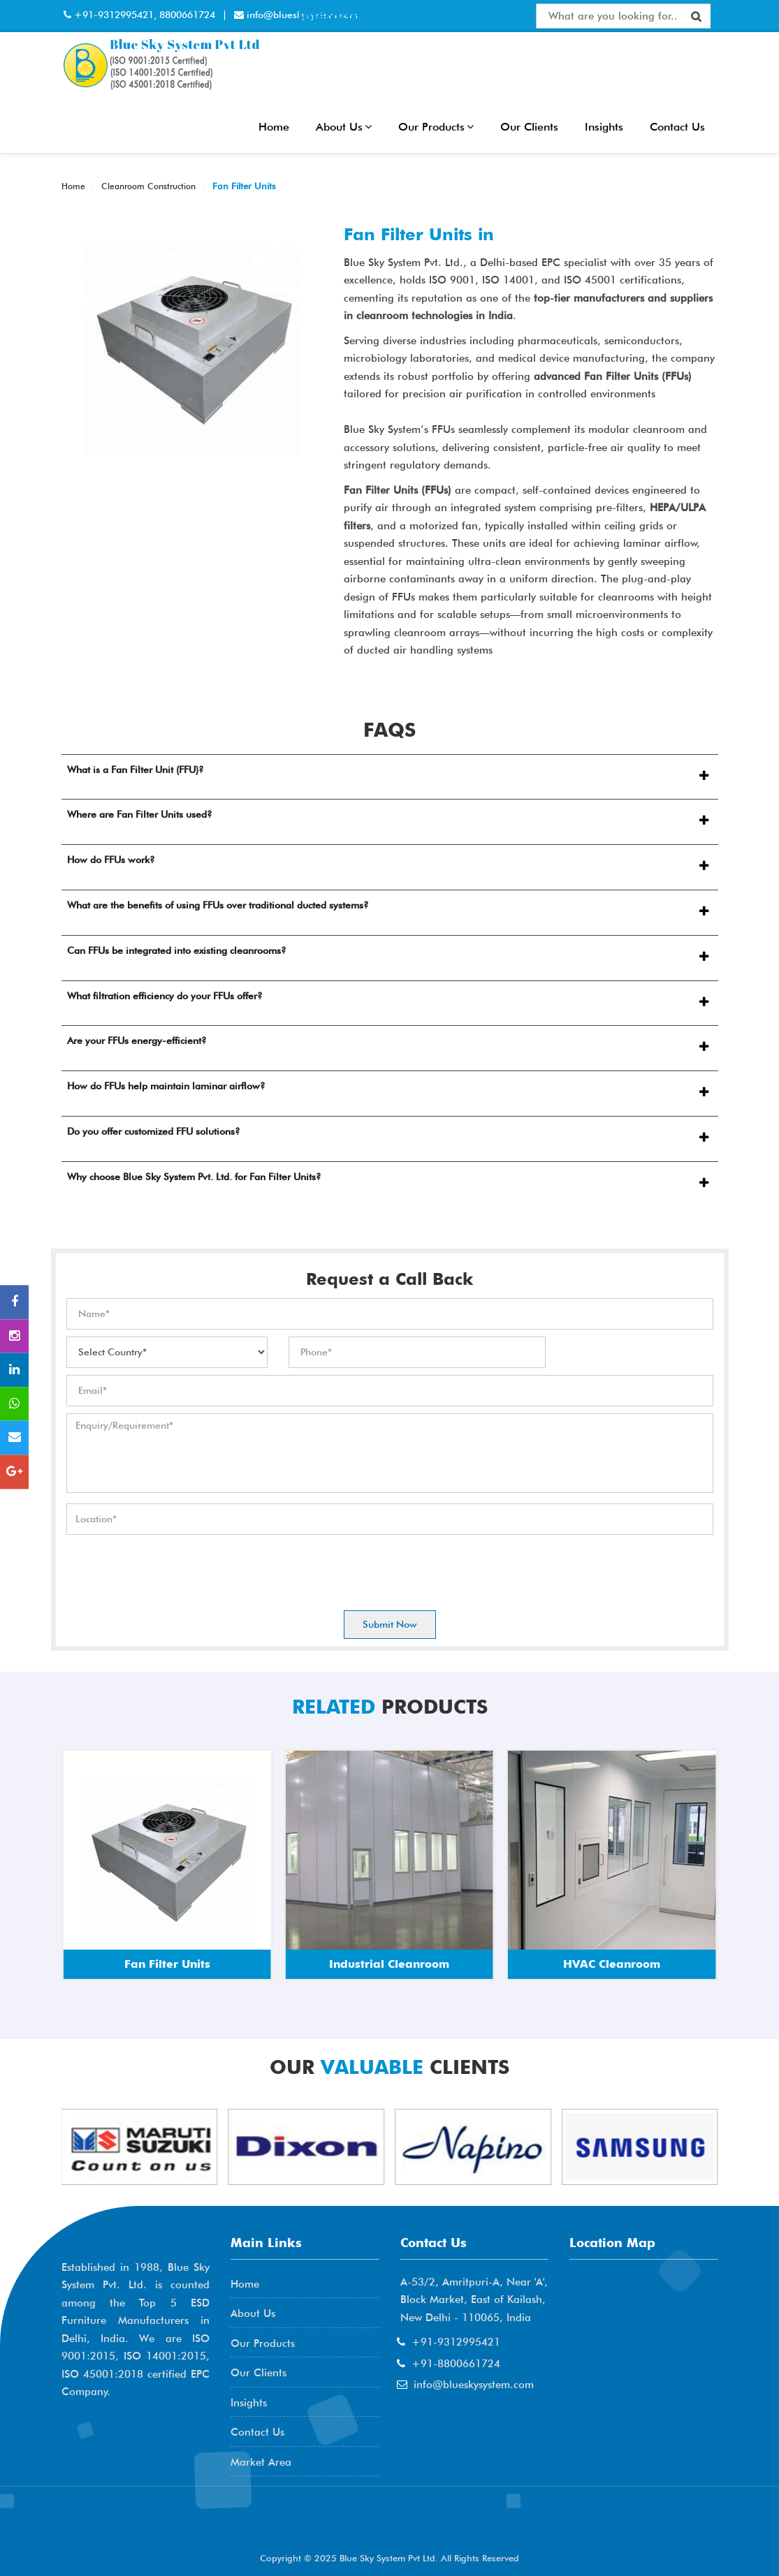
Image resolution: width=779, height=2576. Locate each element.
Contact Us (677, 126)
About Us (344, 126)
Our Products (436, 126)
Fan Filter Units (243, 185)
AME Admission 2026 (135, 2526)
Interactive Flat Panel (372, 15)
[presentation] (172, 1569)
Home (274, 126)
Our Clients (529, 126)
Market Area (261, 2462)
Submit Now (390, 1624)
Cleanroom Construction (147, 186)
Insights (604, 126)
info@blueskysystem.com (474, 2384)
